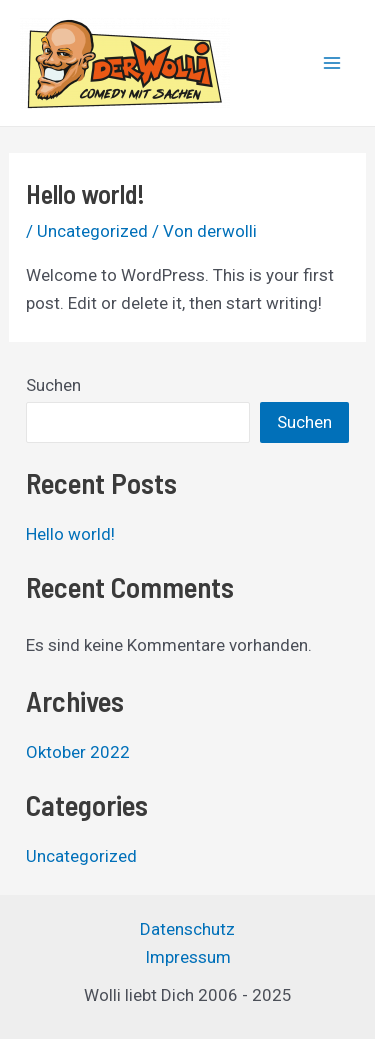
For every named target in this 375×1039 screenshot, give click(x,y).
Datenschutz (187, 929)
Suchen (53, 385)
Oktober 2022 (78, 752)
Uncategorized (92, 231)
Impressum (188, 957)
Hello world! (70, 534)
